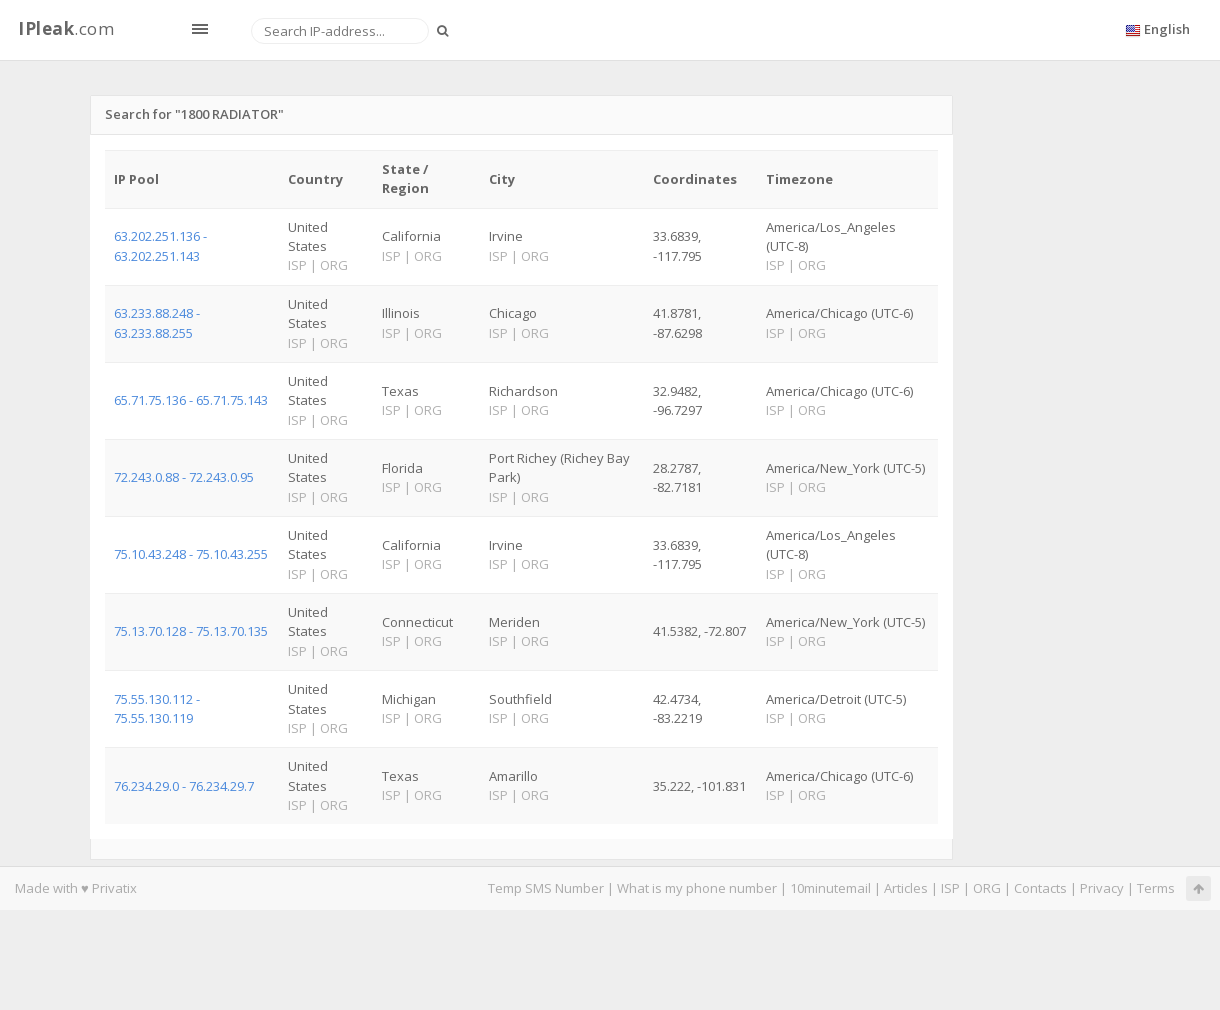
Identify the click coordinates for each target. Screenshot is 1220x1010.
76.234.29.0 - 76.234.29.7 (184, 786)
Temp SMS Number (546, 888)
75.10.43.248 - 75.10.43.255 (191, 554)
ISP (952, 888)
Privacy (1102, 888)
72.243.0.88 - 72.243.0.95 (184, 477)
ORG (987, 888)
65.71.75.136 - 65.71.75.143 (191, 400)
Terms (1156, 888)
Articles (906, 888)
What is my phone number (697, 888)
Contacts (1040, 888)
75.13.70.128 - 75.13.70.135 (191, 631)
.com (66, 28)
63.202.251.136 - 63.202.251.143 (160, 245)
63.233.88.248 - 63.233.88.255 (157, 322)
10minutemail (830, 888)
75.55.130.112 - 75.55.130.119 (157, 708)
